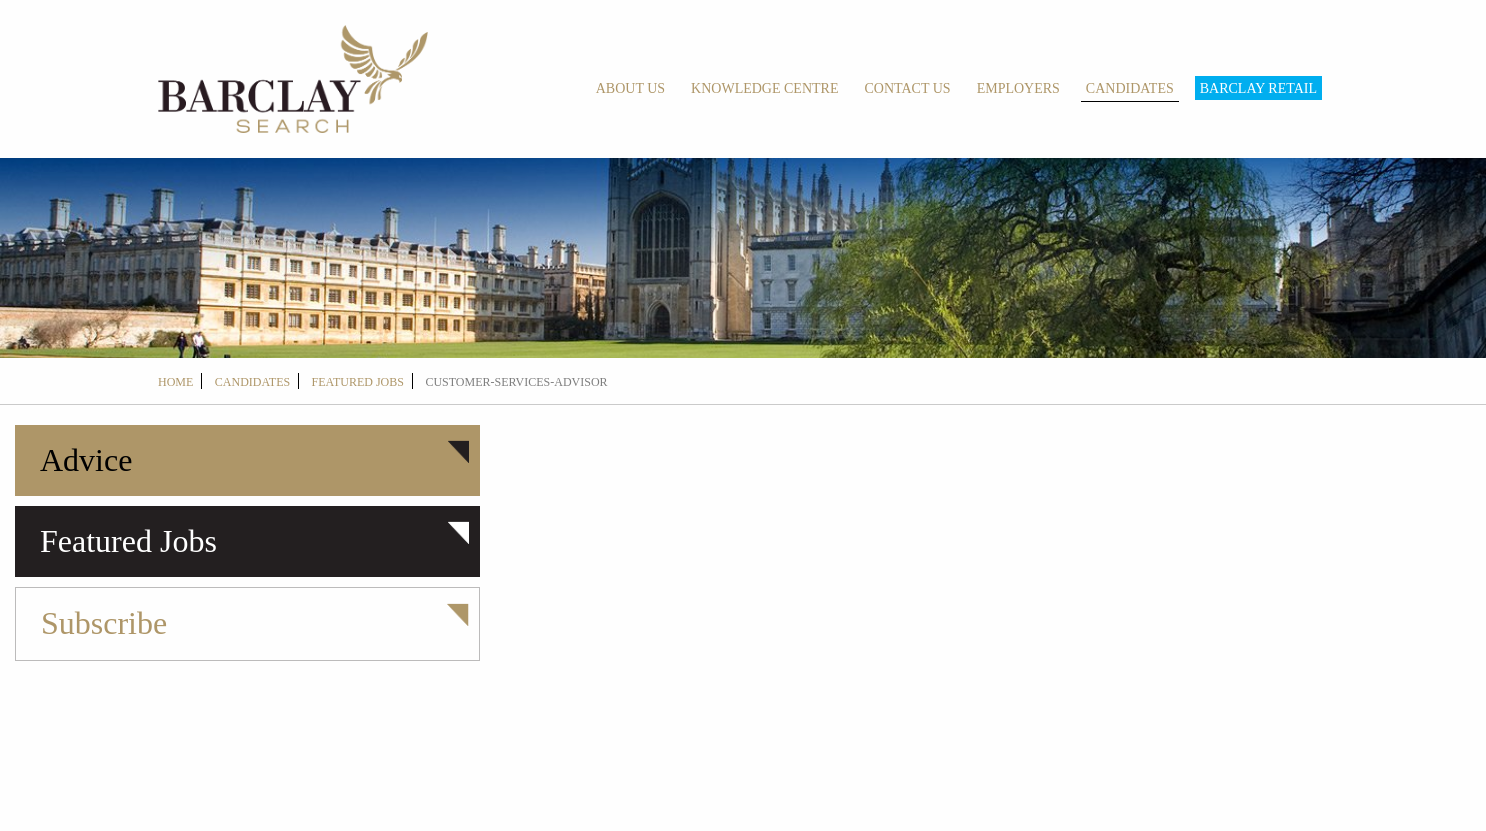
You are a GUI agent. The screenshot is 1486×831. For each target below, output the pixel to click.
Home (175, 382)
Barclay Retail (1258, 88)
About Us (630, 88)
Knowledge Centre (764, 88)
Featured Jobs (358, 382)
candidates (252, 382)
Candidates (1130, 88)
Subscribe (104, 623)
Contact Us (907, 88)
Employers (1018, 88)
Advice (86, 460)
